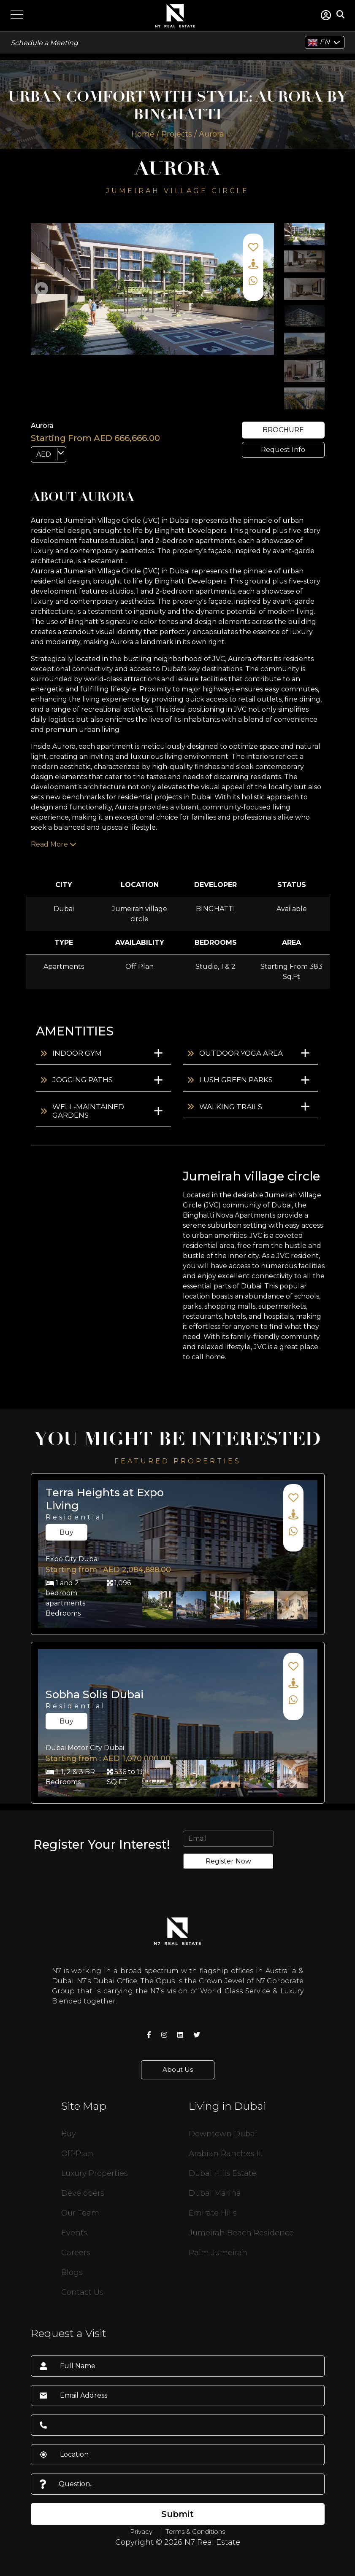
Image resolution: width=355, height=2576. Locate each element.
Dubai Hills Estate (222, 2173)
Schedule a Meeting (44, 43)
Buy (66, 1532)
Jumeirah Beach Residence (241, 2232)
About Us (178, 2069)
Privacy (141, 2532)
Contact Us (82, 2292)
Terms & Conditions (195, 2532)
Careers (75, 2252)
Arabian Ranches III (226, 2153)
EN (319, 43)
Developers (82, 2193)
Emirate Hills (213, 2213)
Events (74, 2232)
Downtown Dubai (223, 2133)
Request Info (283, 450)
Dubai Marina (215, 2193)
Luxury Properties (94, 2173)
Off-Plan (77, 2153)
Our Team (80, 2213)
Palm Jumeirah (218, 2252)
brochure (283, 430)
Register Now (228, 1861)
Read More (53, 844)
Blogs (72, 2272)
